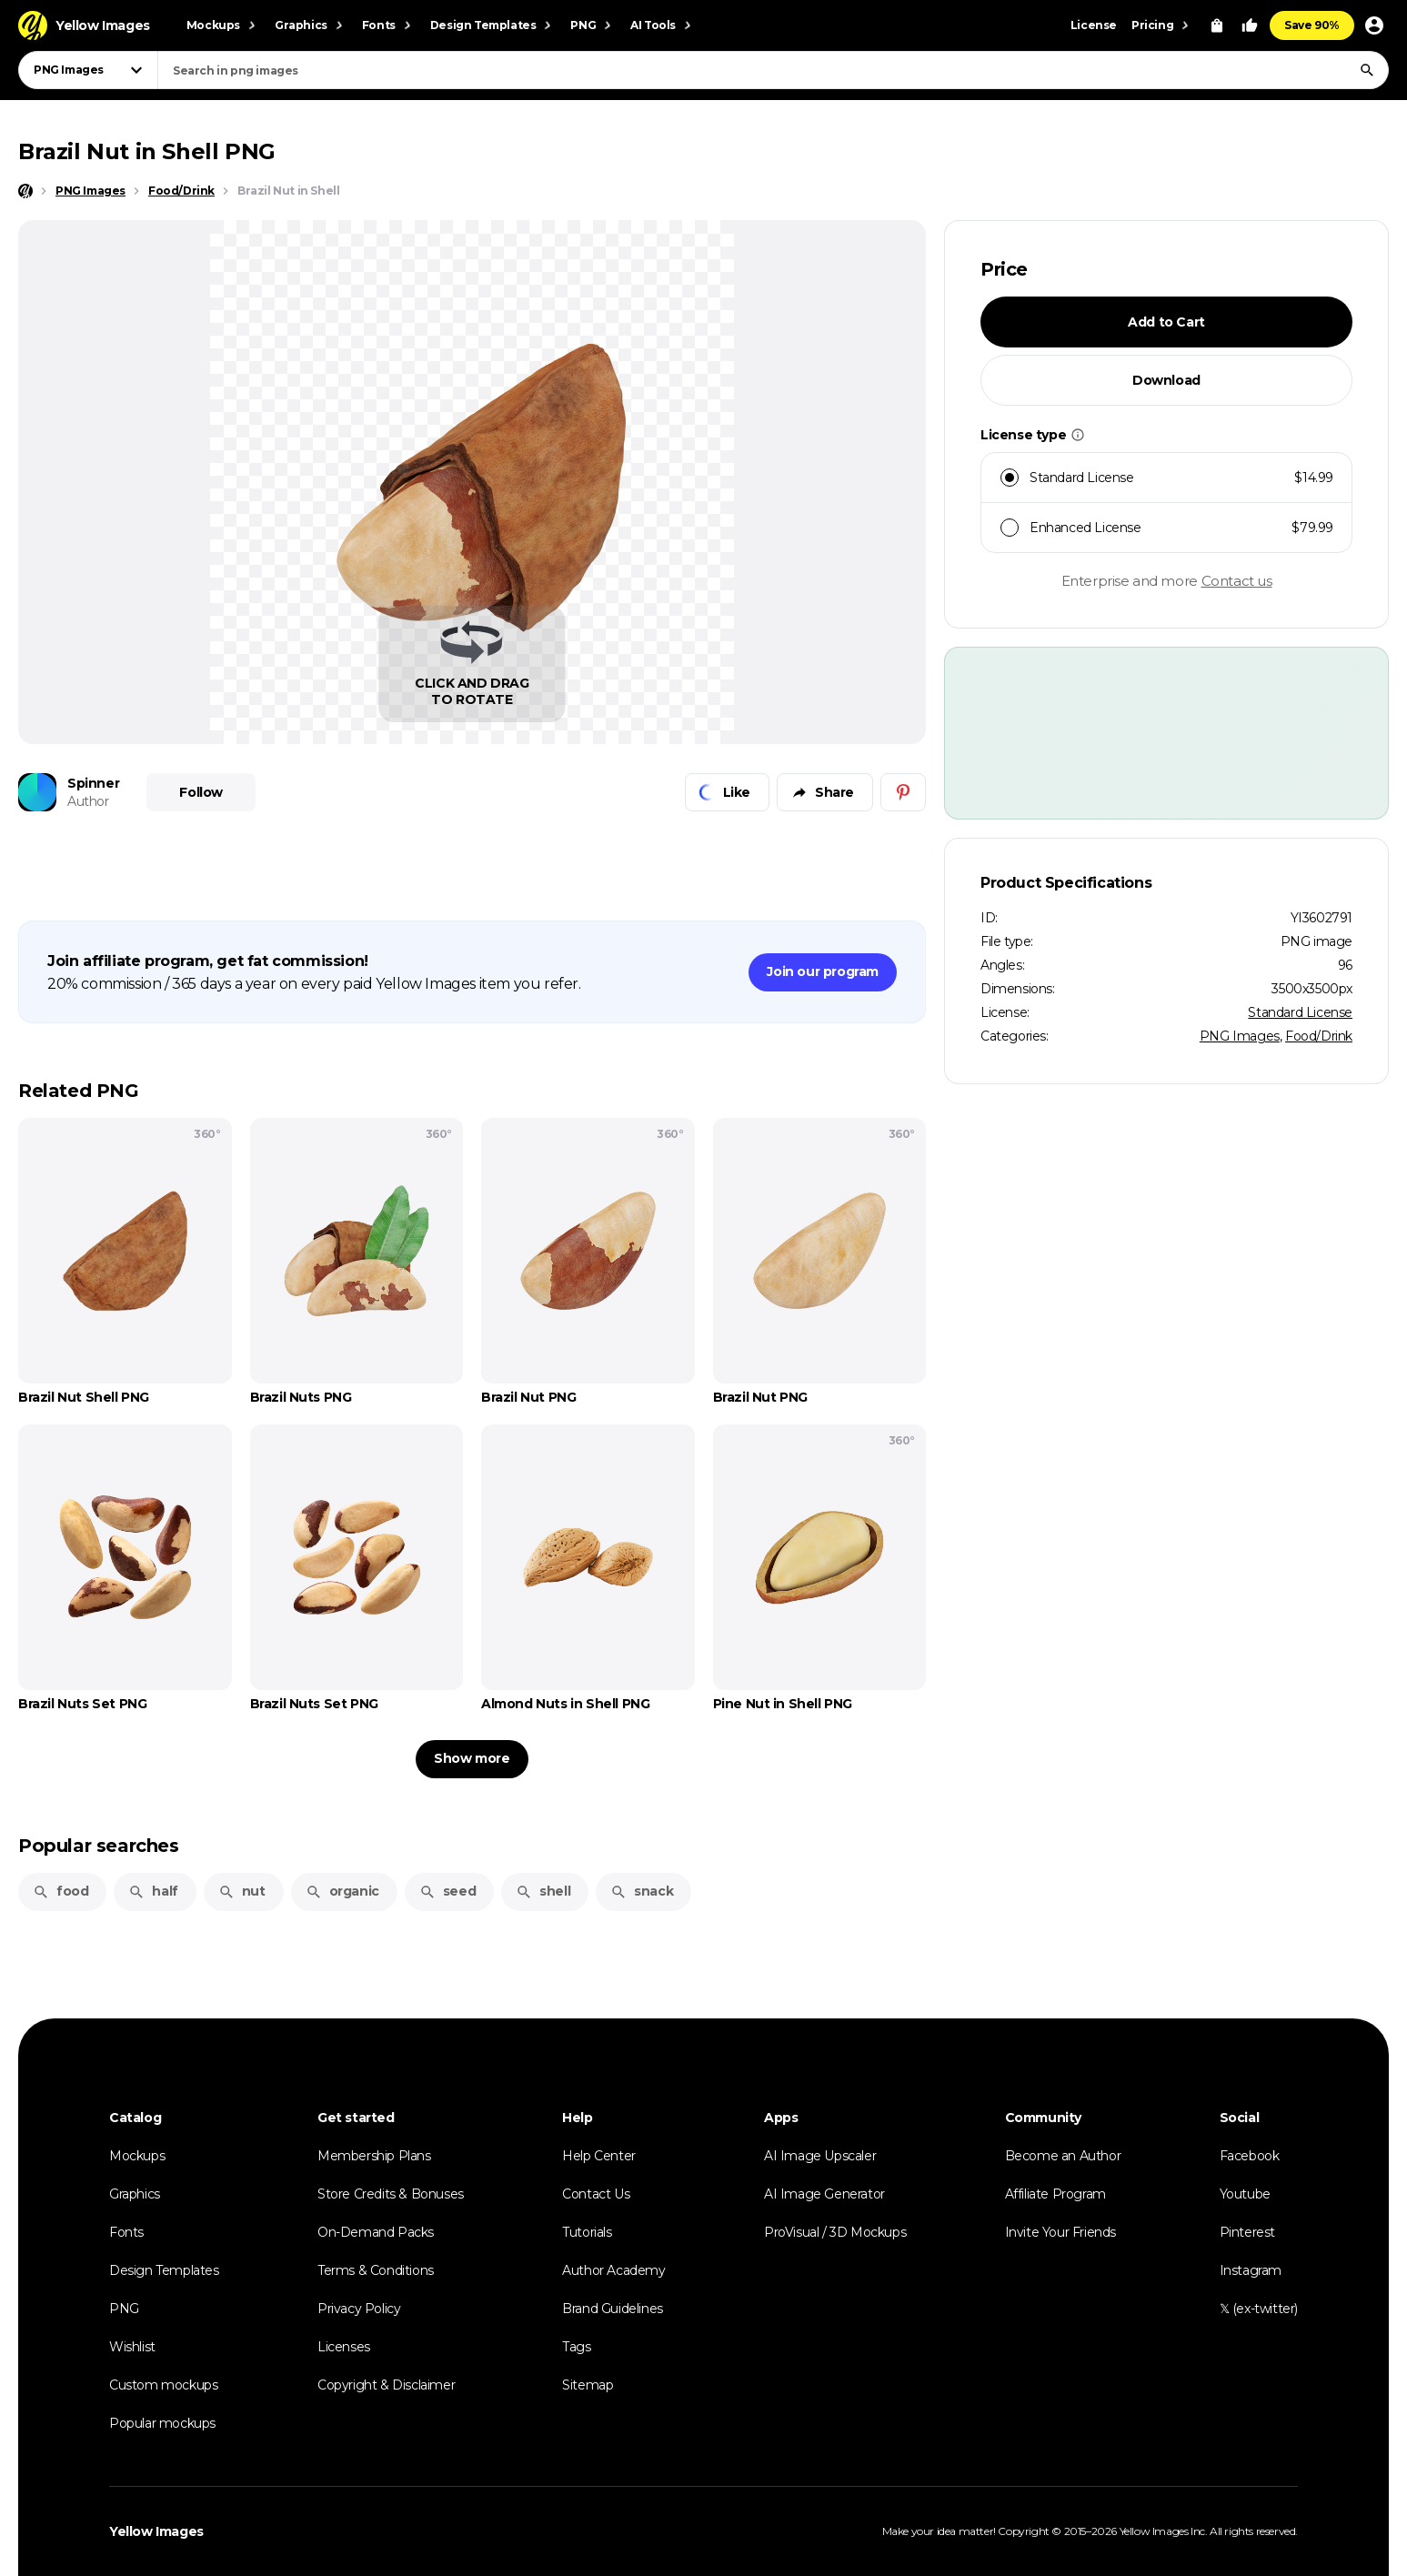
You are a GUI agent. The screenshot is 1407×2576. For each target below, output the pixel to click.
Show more (471, 1758)
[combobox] (773, 70)
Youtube (1245, 2194)
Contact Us (595, 2194)
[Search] (1367, 70)
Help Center (599, 2156)
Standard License (1300, 1012)
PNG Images (1240, 1036)
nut (242, 1891)
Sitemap (587, 2385)
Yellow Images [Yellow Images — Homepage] (156, 2531)
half (152, 1891)
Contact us (1236, 580)
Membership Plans (374, 2156)
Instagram (1250, 2270)
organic (342, 1891)
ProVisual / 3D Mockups (835, 2232)
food (60, 1891)
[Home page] (25, 191)
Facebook (1250, 2156)
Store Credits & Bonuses (390, 2194)
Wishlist (132, 2347)
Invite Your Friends (1060, 2232)
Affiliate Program (1055, 2194)
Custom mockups (163, 2385)
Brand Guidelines (612, 2308)
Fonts (126, 2232)
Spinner (93, 783)
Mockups (137, 2156)
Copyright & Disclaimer (386, 2385)
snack (641, 1891)
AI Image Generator (824, 2194)
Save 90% (1312, 25)
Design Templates (164, 2270)
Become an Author (1063, 2156)
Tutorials (586, 2232)
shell (543, 1891)
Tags (576, 2347)
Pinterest (1247, 2232)
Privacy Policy (358, 2308)
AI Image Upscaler (820, 2156)
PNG (124, 2308)
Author (88, 801)
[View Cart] (1216, 25)
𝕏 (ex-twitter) (1259, 2308)
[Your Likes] (1249, 25)
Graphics (134, 2194)
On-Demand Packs (375, 2232)
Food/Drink (1318, 1036)
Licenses (343, 2347)
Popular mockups (162, 2423)
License (1093, 25)
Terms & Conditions (375, 2270)
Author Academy (613, 2270)
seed (447, 1891)
